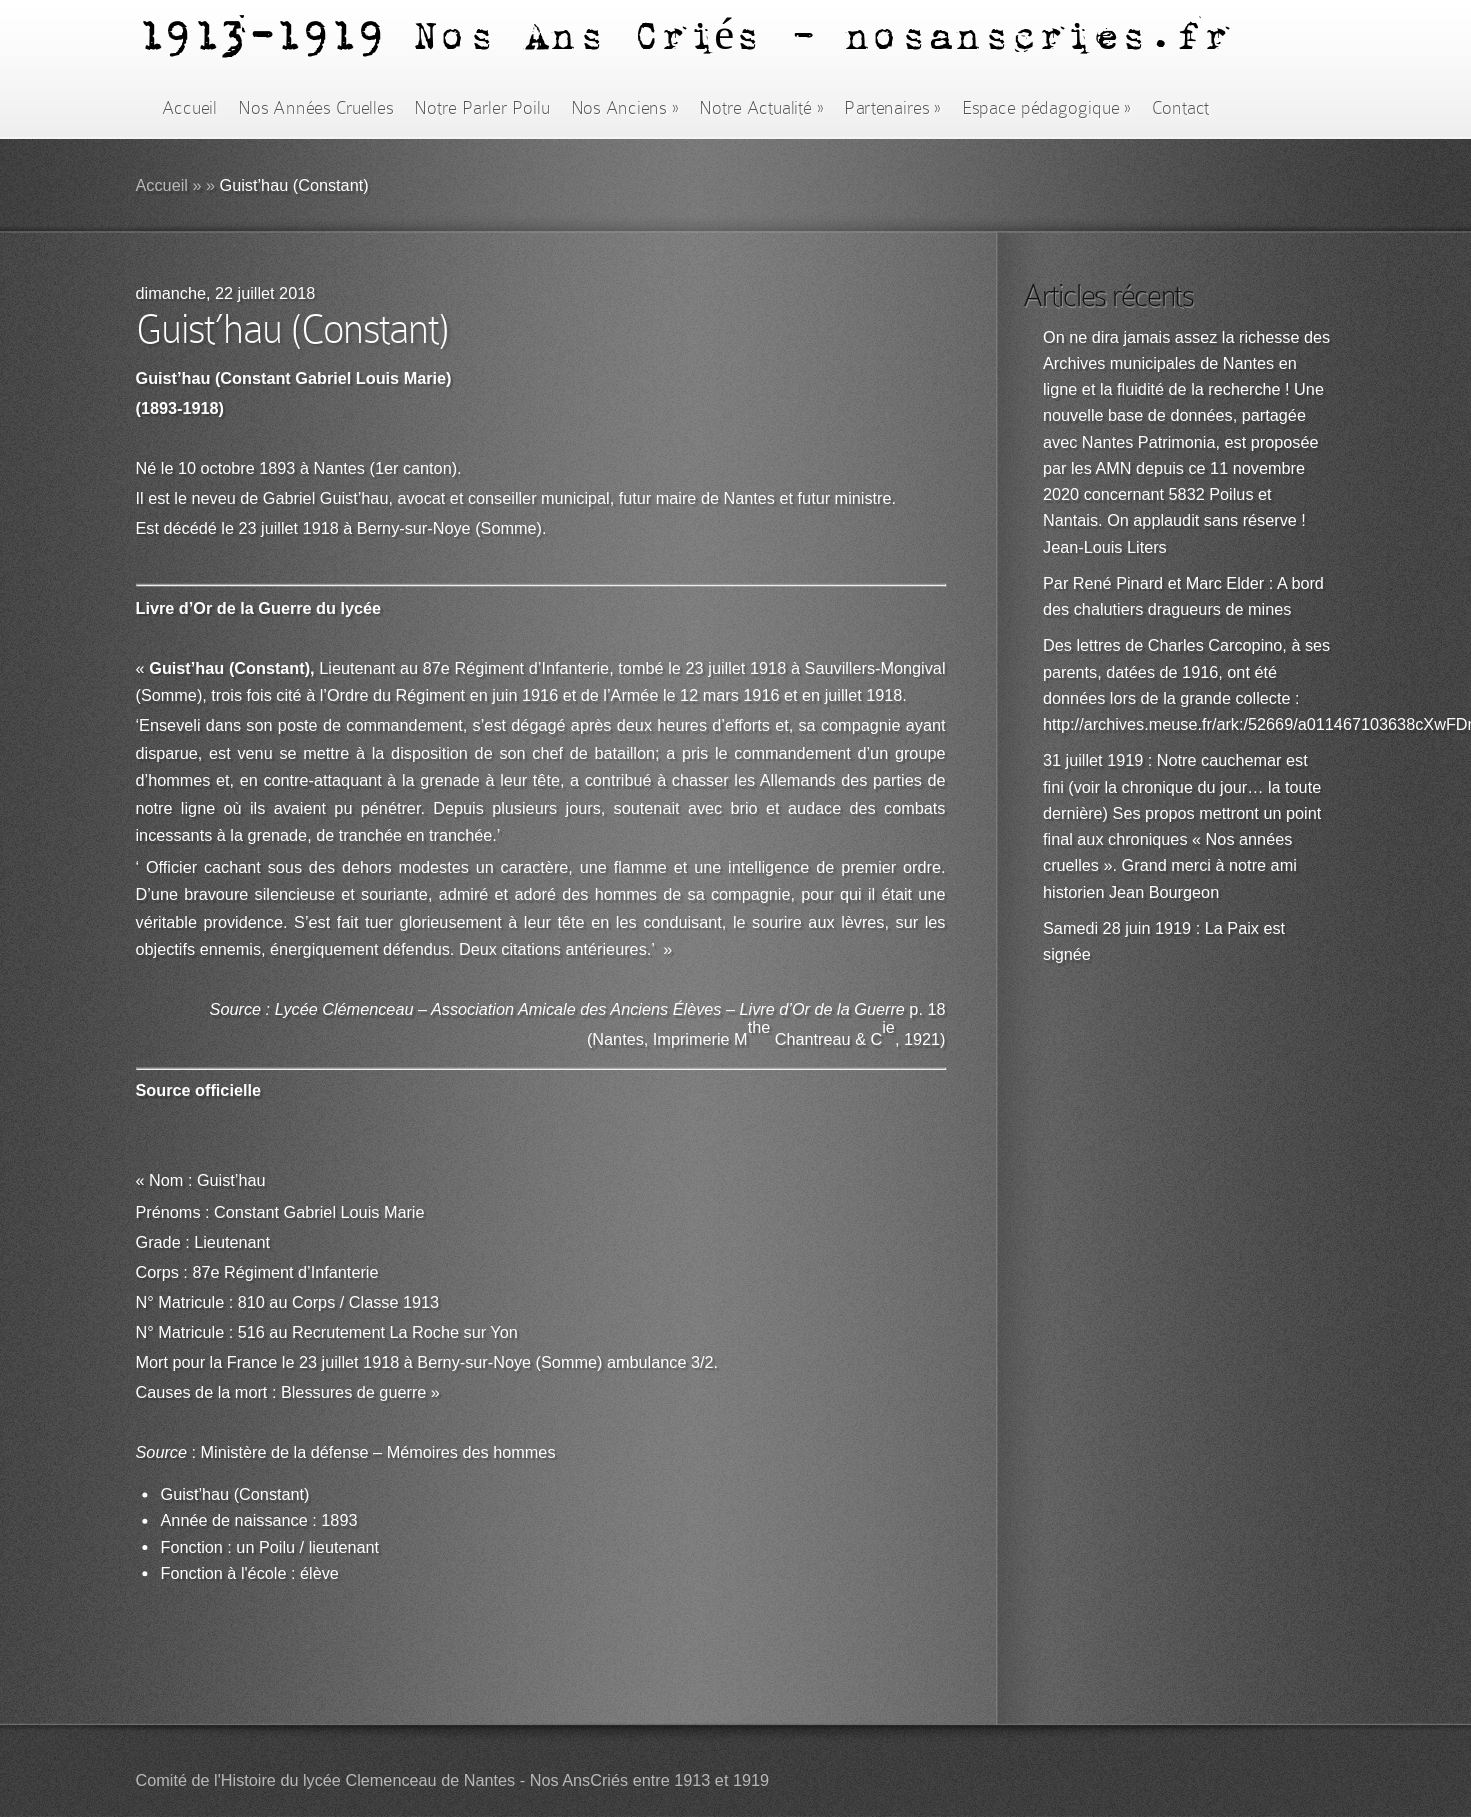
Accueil (189, 108)
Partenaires (892, 108)
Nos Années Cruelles (315, 108)
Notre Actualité (761, 108)
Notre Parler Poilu (481, 108)
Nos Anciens (625, 108)
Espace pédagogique (1046, 108)
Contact (1181, 108)
